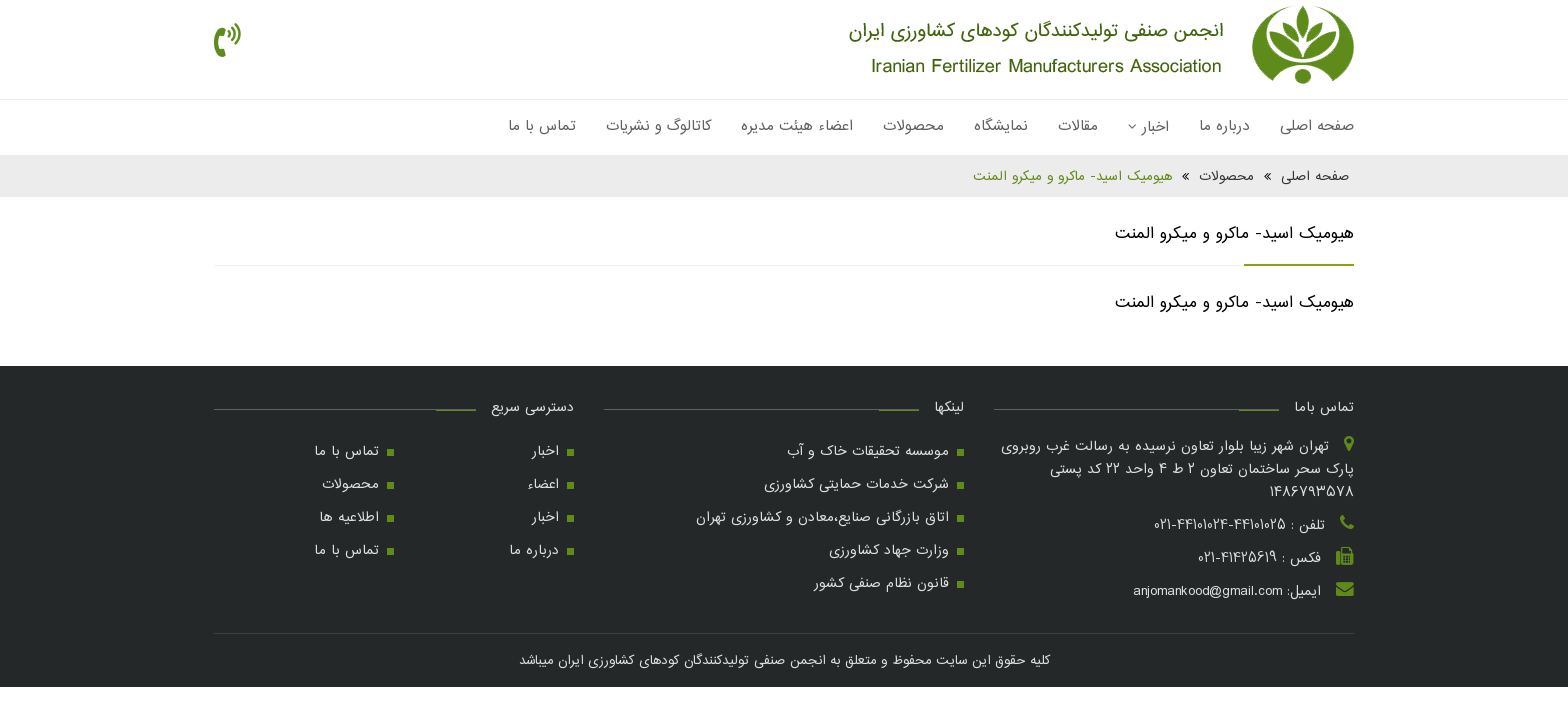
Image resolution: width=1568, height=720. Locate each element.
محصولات (913, 126)
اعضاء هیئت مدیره (797, 126)
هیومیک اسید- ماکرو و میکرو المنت (1072, 176)
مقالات (1078, 126)
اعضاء (543, 484)
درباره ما (1224, 126)
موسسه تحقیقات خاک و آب (868, 451)
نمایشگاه (1001, 126)
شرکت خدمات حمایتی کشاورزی (856, 484)
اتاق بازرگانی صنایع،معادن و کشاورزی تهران (822, 517)
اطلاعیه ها (349, 517)
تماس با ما (542, 126)
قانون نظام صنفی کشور (881, 583)
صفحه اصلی (1317, 126)
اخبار (1148, 127)
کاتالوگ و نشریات (658, 126)
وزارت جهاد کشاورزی (889, 550)
